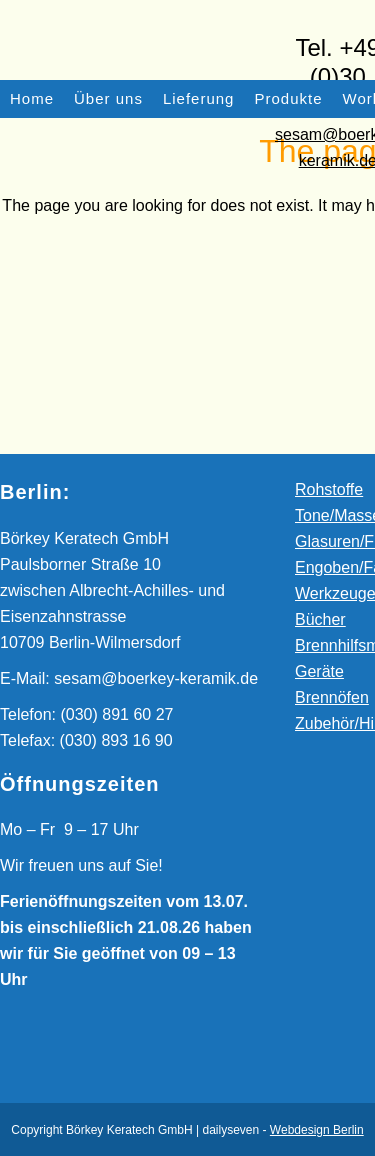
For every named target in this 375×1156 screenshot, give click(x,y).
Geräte (319, 671)
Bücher (320, 619)
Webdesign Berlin (317, 1130)
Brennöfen (332, 697)
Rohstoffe (329, 489)
